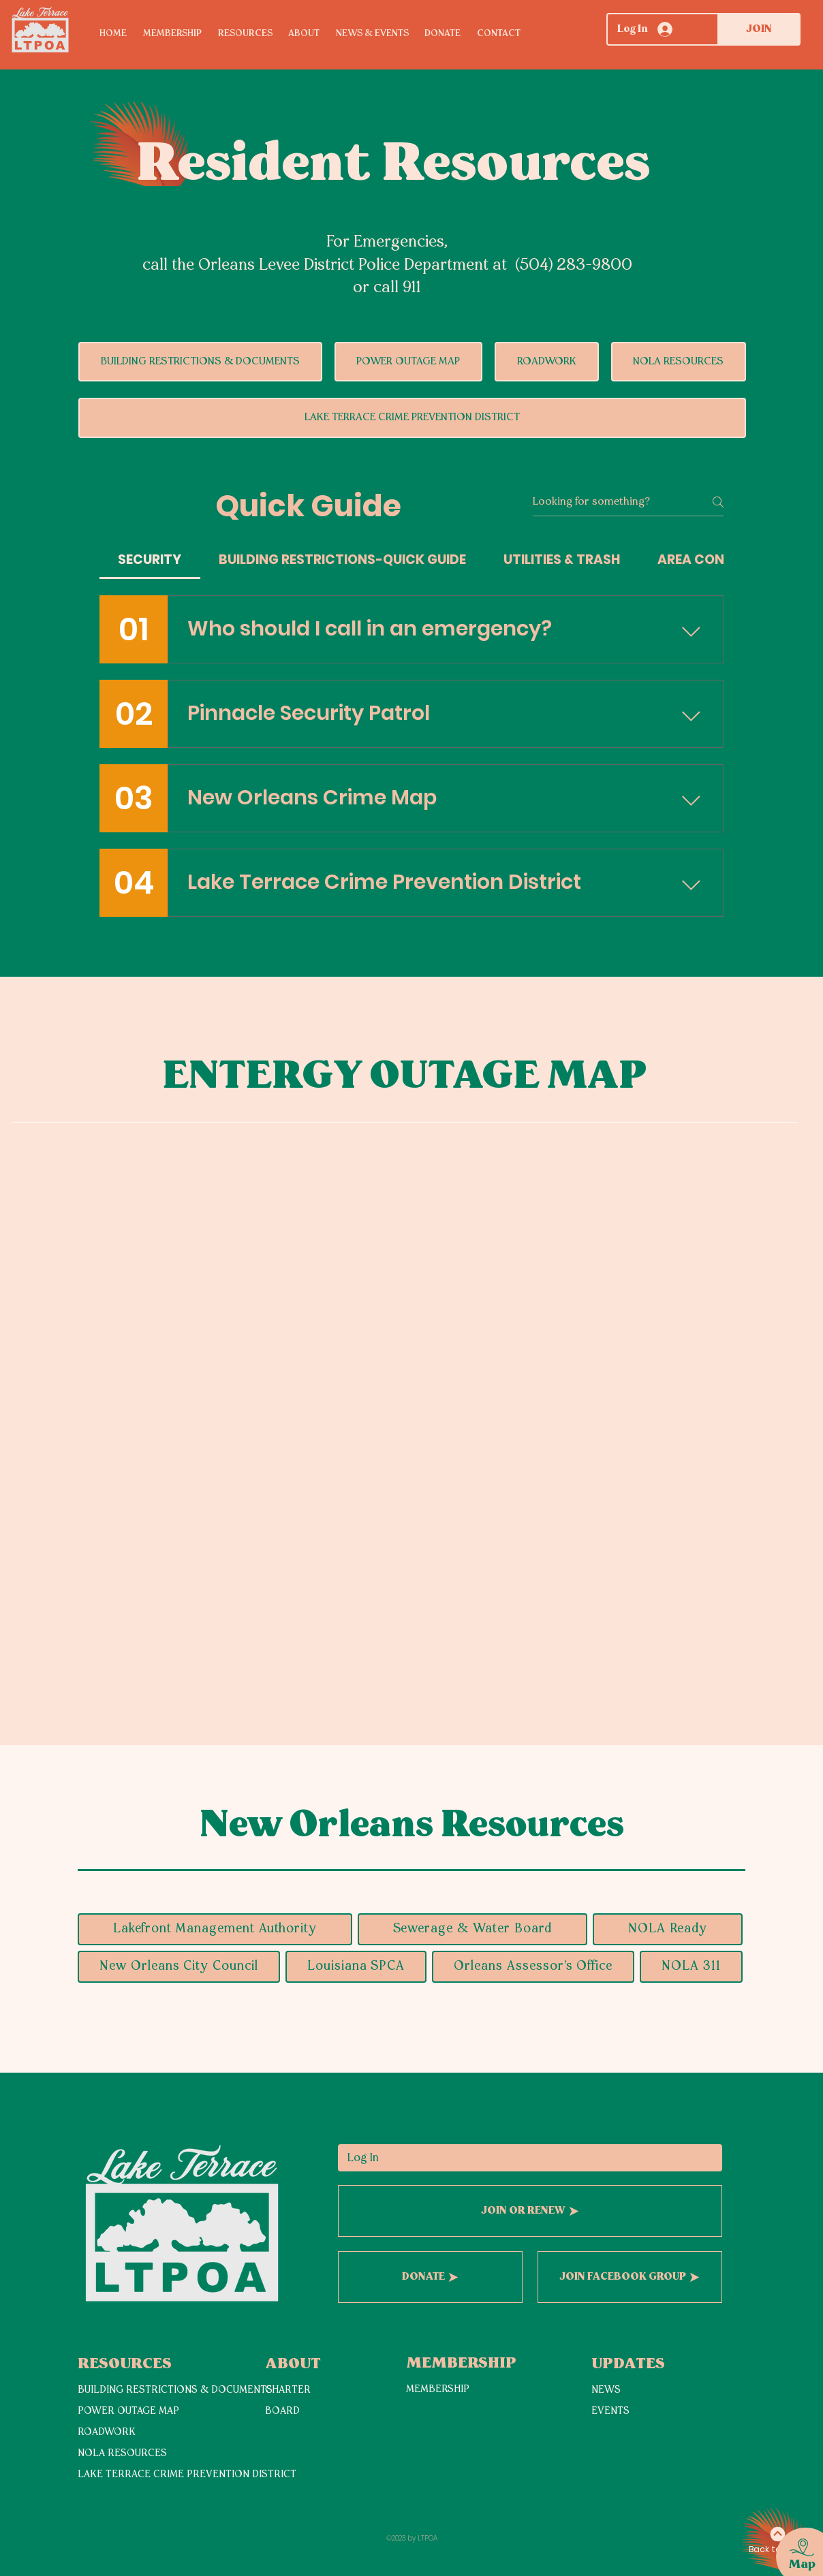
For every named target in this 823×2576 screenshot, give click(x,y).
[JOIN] (759, 29)
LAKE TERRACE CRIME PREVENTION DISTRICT (187, 2475)
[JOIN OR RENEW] (530, 2211)
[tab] (149, 560)
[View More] (126, 2505)
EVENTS (610, 2411)
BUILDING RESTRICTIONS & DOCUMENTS (175, 2390)
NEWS (606, 2390)
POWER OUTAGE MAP (128, 2411)
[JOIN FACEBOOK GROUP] (630, 2277)
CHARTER (288, 2390)
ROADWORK (107, 2433)
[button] (253, 34)
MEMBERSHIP (437, 2390)
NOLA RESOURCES (122, 2454)
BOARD (282, 2411)
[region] (793, 2541)
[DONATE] (430, 2277)
